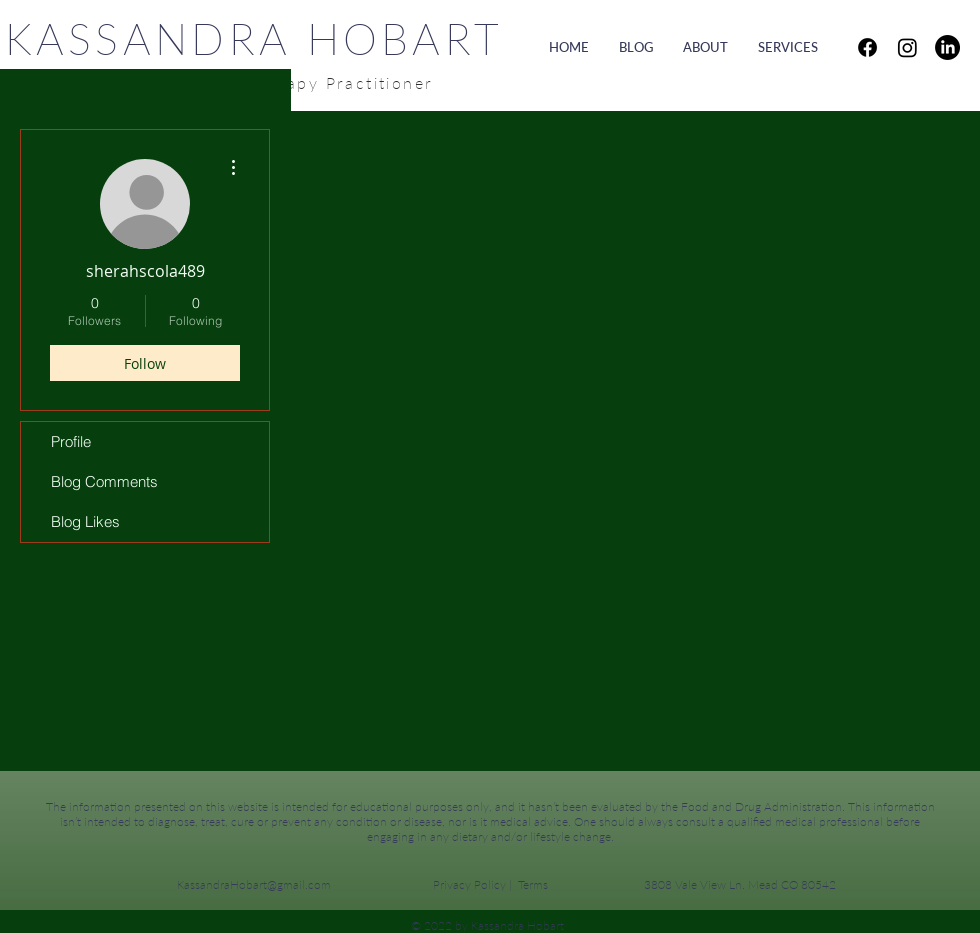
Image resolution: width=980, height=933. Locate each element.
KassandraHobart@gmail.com (254, 884)
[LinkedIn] (947, 47)
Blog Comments (104, 481)
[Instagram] (907, 47)
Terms (533, 884)
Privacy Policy (469, 884)
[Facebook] (867, 47)
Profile (71, 441)
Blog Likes (85, 521)
